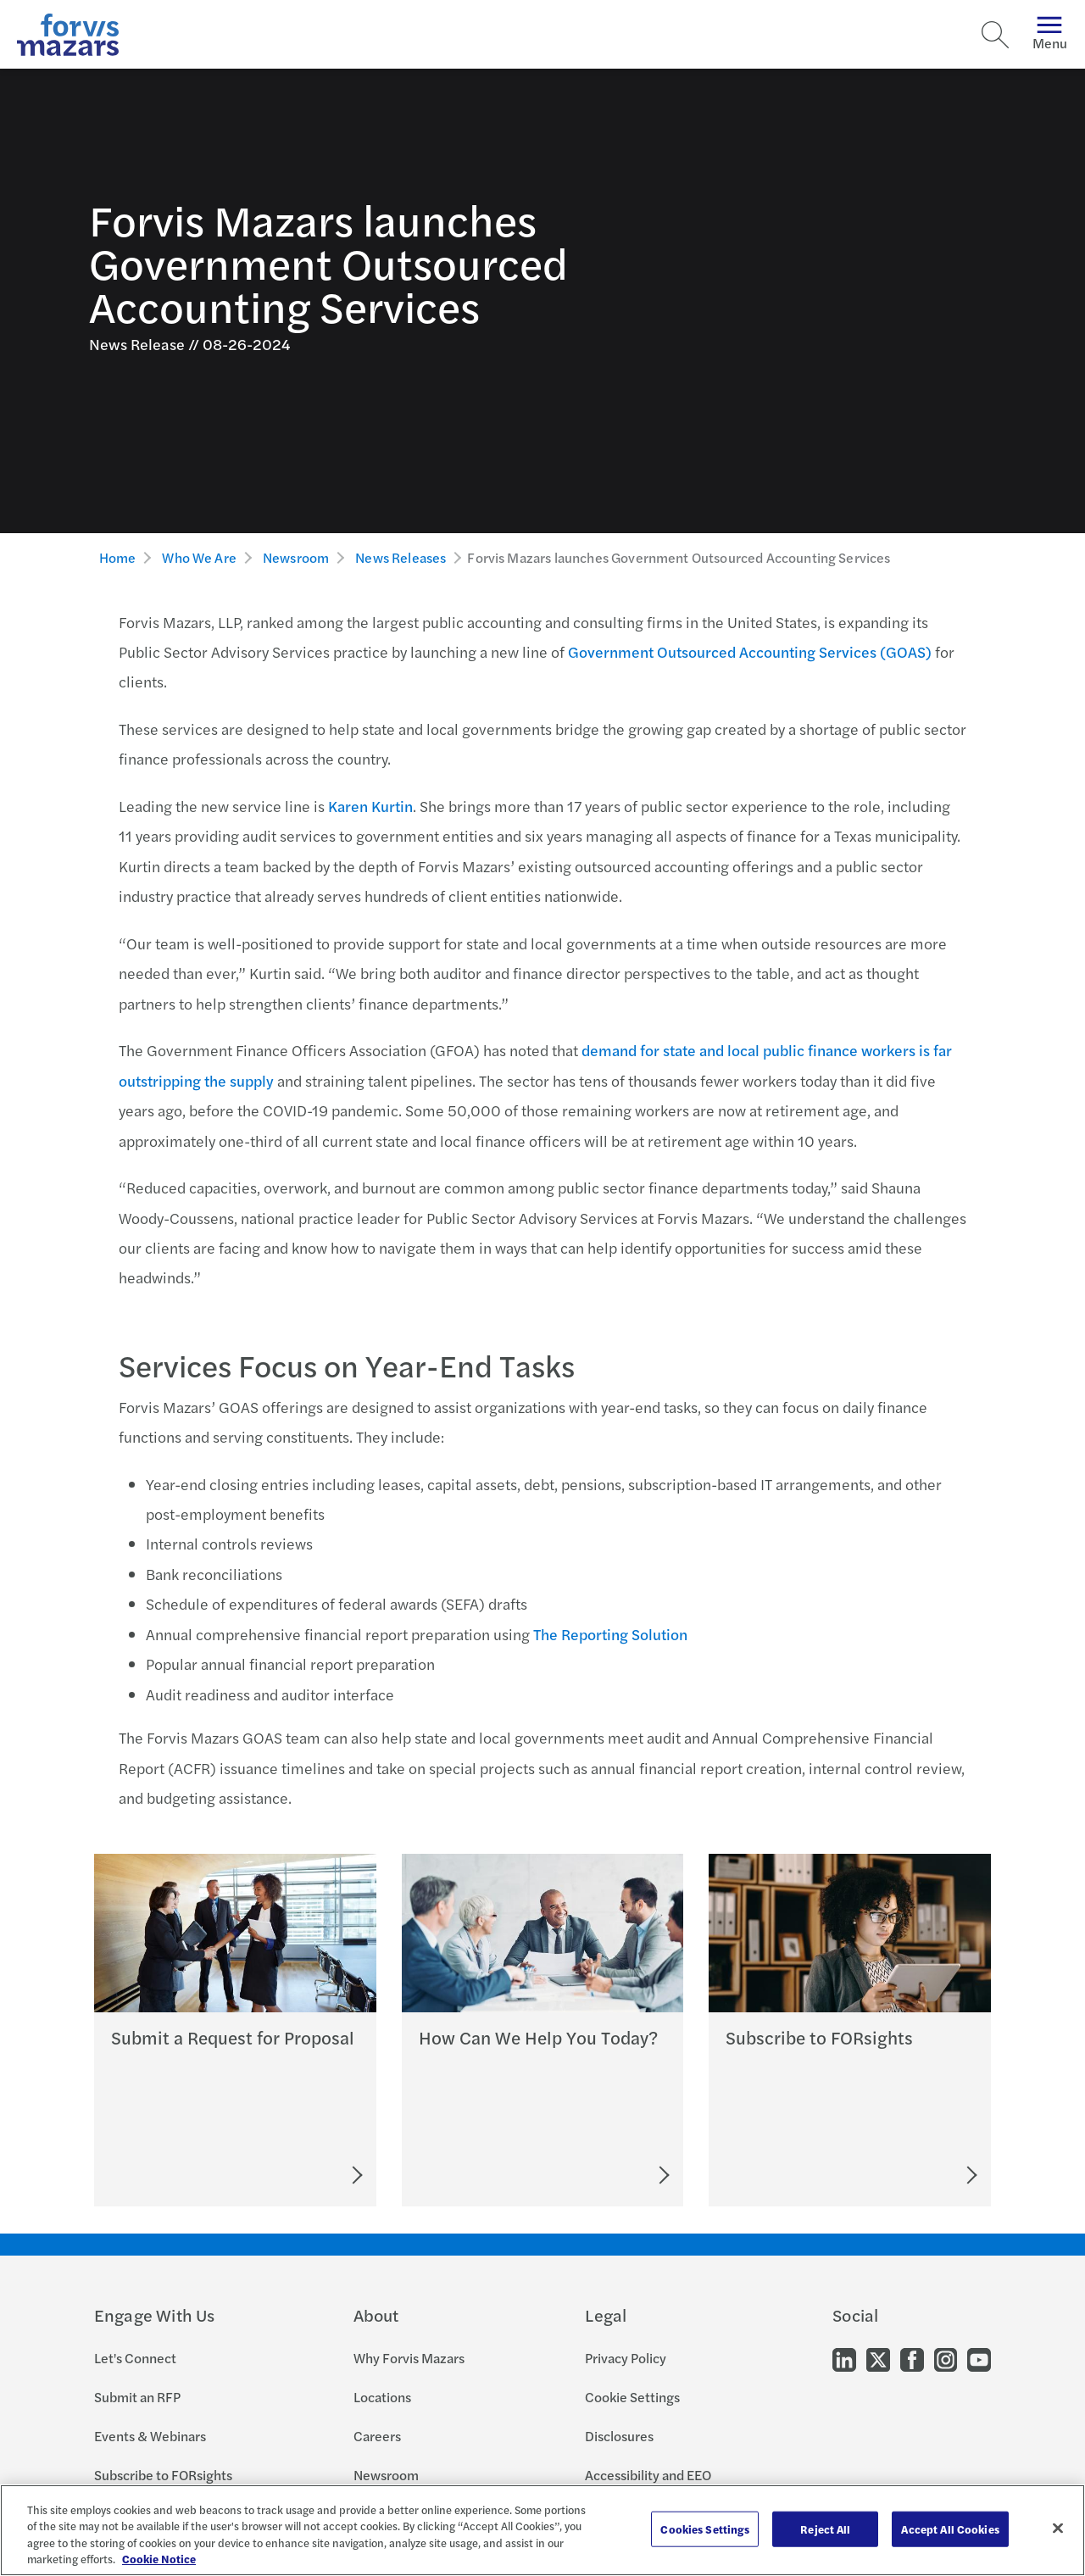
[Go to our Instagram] (945, 2358)
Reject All (825, 2529)
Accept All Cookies (950, 2529)
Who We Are (199, 557)
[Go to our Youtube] (979, 2358)
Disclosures (619, 2435)
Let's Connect (135, 2357)
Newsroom (296, 557)
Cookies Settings (704, 2529)
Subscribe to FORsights (163, 2474)
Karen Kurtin (370, 805)
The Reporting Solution (610, 1633)
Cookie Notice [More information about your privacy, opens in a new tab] (159, 2559)
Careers (377, 2435)
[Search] (995, 35)
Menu (1049, 34)
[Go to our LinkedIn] (844, 2358)
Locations (382, 2396)
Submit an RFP (137, 2396)
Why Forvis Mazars (409, 2357)
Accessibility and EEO (648, 2474)
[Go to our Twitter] (878, 2358)
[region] (542, 2530)
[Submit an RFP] (280, 2175)
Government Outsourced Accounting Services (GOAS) (750, 651)
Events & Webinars (150, 2435)
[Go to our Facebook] (912, 2358)
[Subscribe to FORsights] (908, 2175)
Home (117, 557)
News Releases (400, 557)
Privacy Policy (625, 2357)
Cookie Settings (632, 2396)
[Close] (1058, 2527)
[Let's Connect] (589, 2175)
